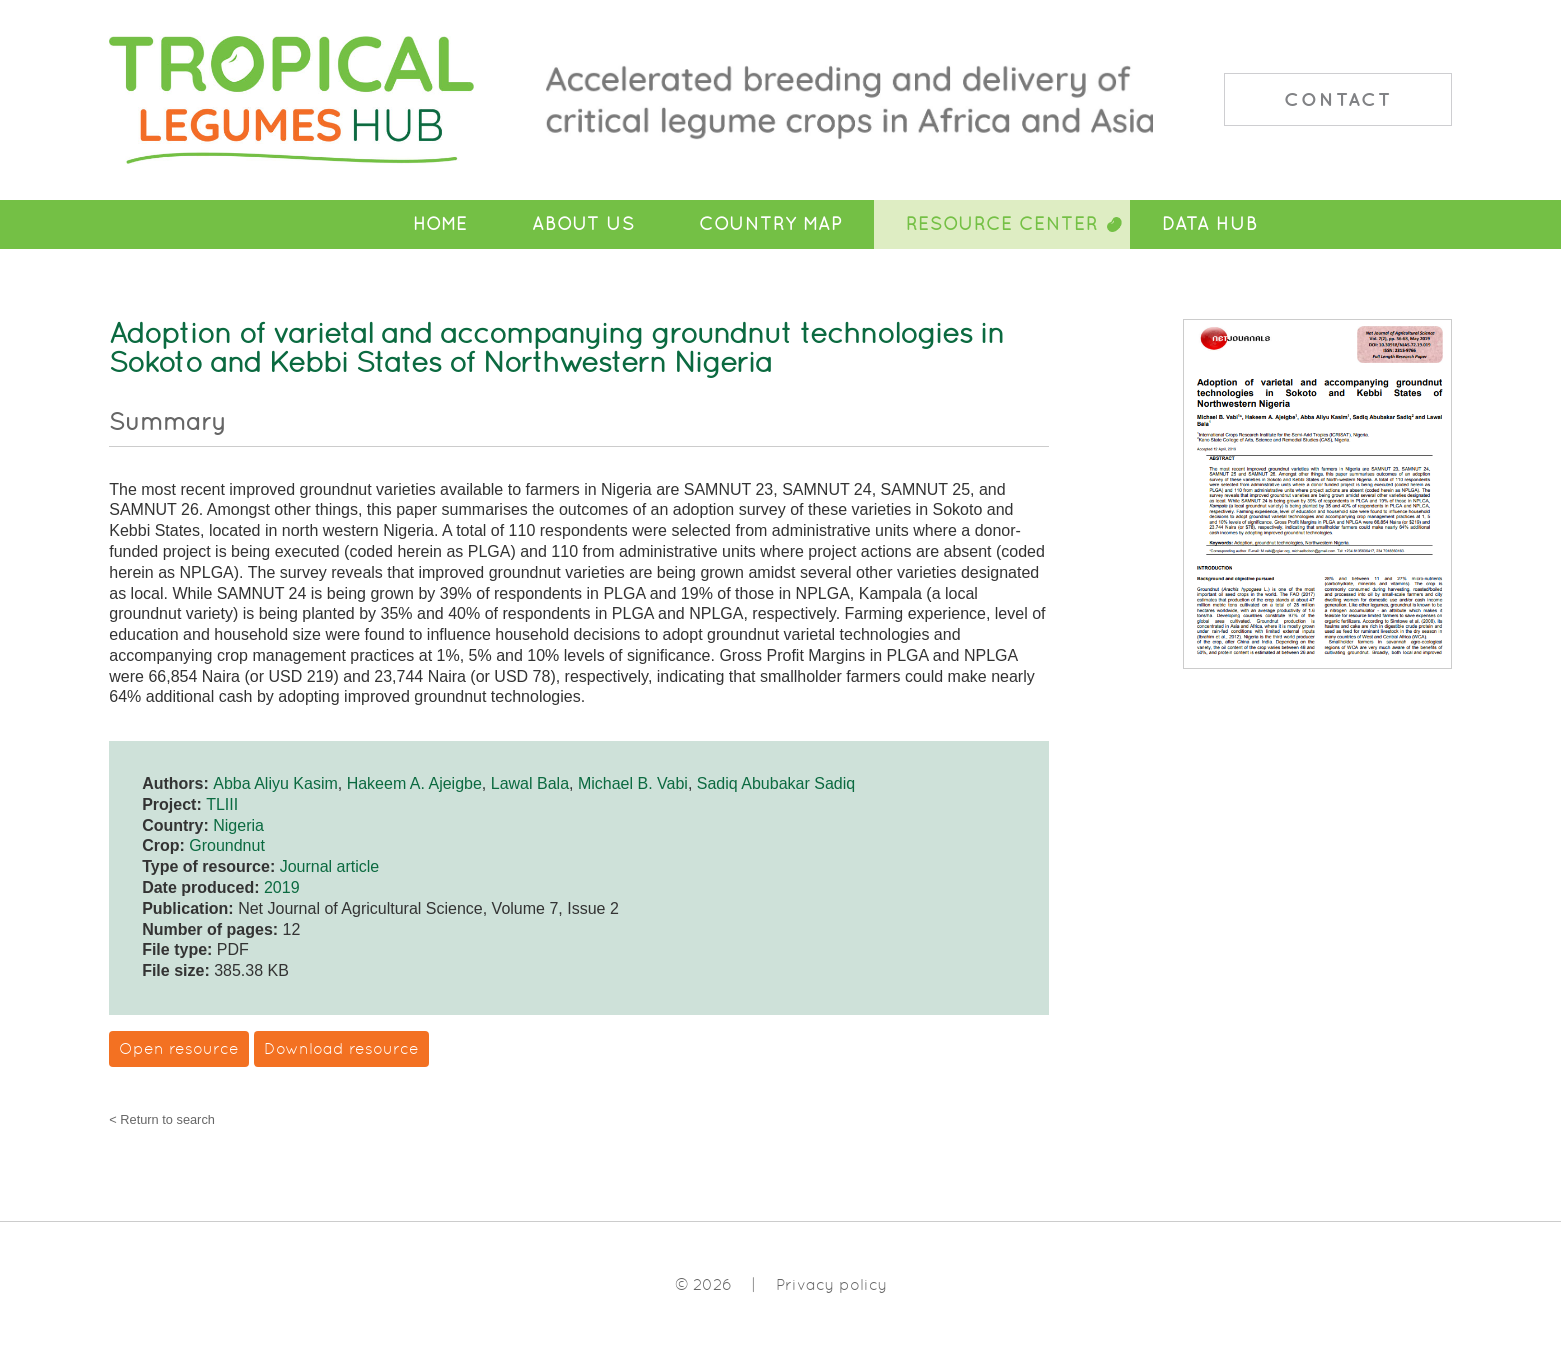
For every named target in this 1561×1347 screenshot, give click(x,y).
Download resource (341, 1048)
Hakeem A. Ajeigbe (414, 783)
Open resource (179, 1048)
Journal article (330, 866)
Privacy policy (831, 1284)
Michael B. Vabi (633, 783)
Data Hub (1210, 224)
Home (440, 224)
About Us (583, 224)
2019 (282, 887)
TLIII (222, 804)
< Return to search (162, 1120)
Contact (1338, 99)
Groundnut (227, 845)
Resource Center (1002, 224)
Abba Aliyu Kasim (275, 783)
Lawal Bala (530, 783)
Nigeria (238, 825)
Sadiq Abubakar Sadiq (776, 783)
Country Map (770, 224)
